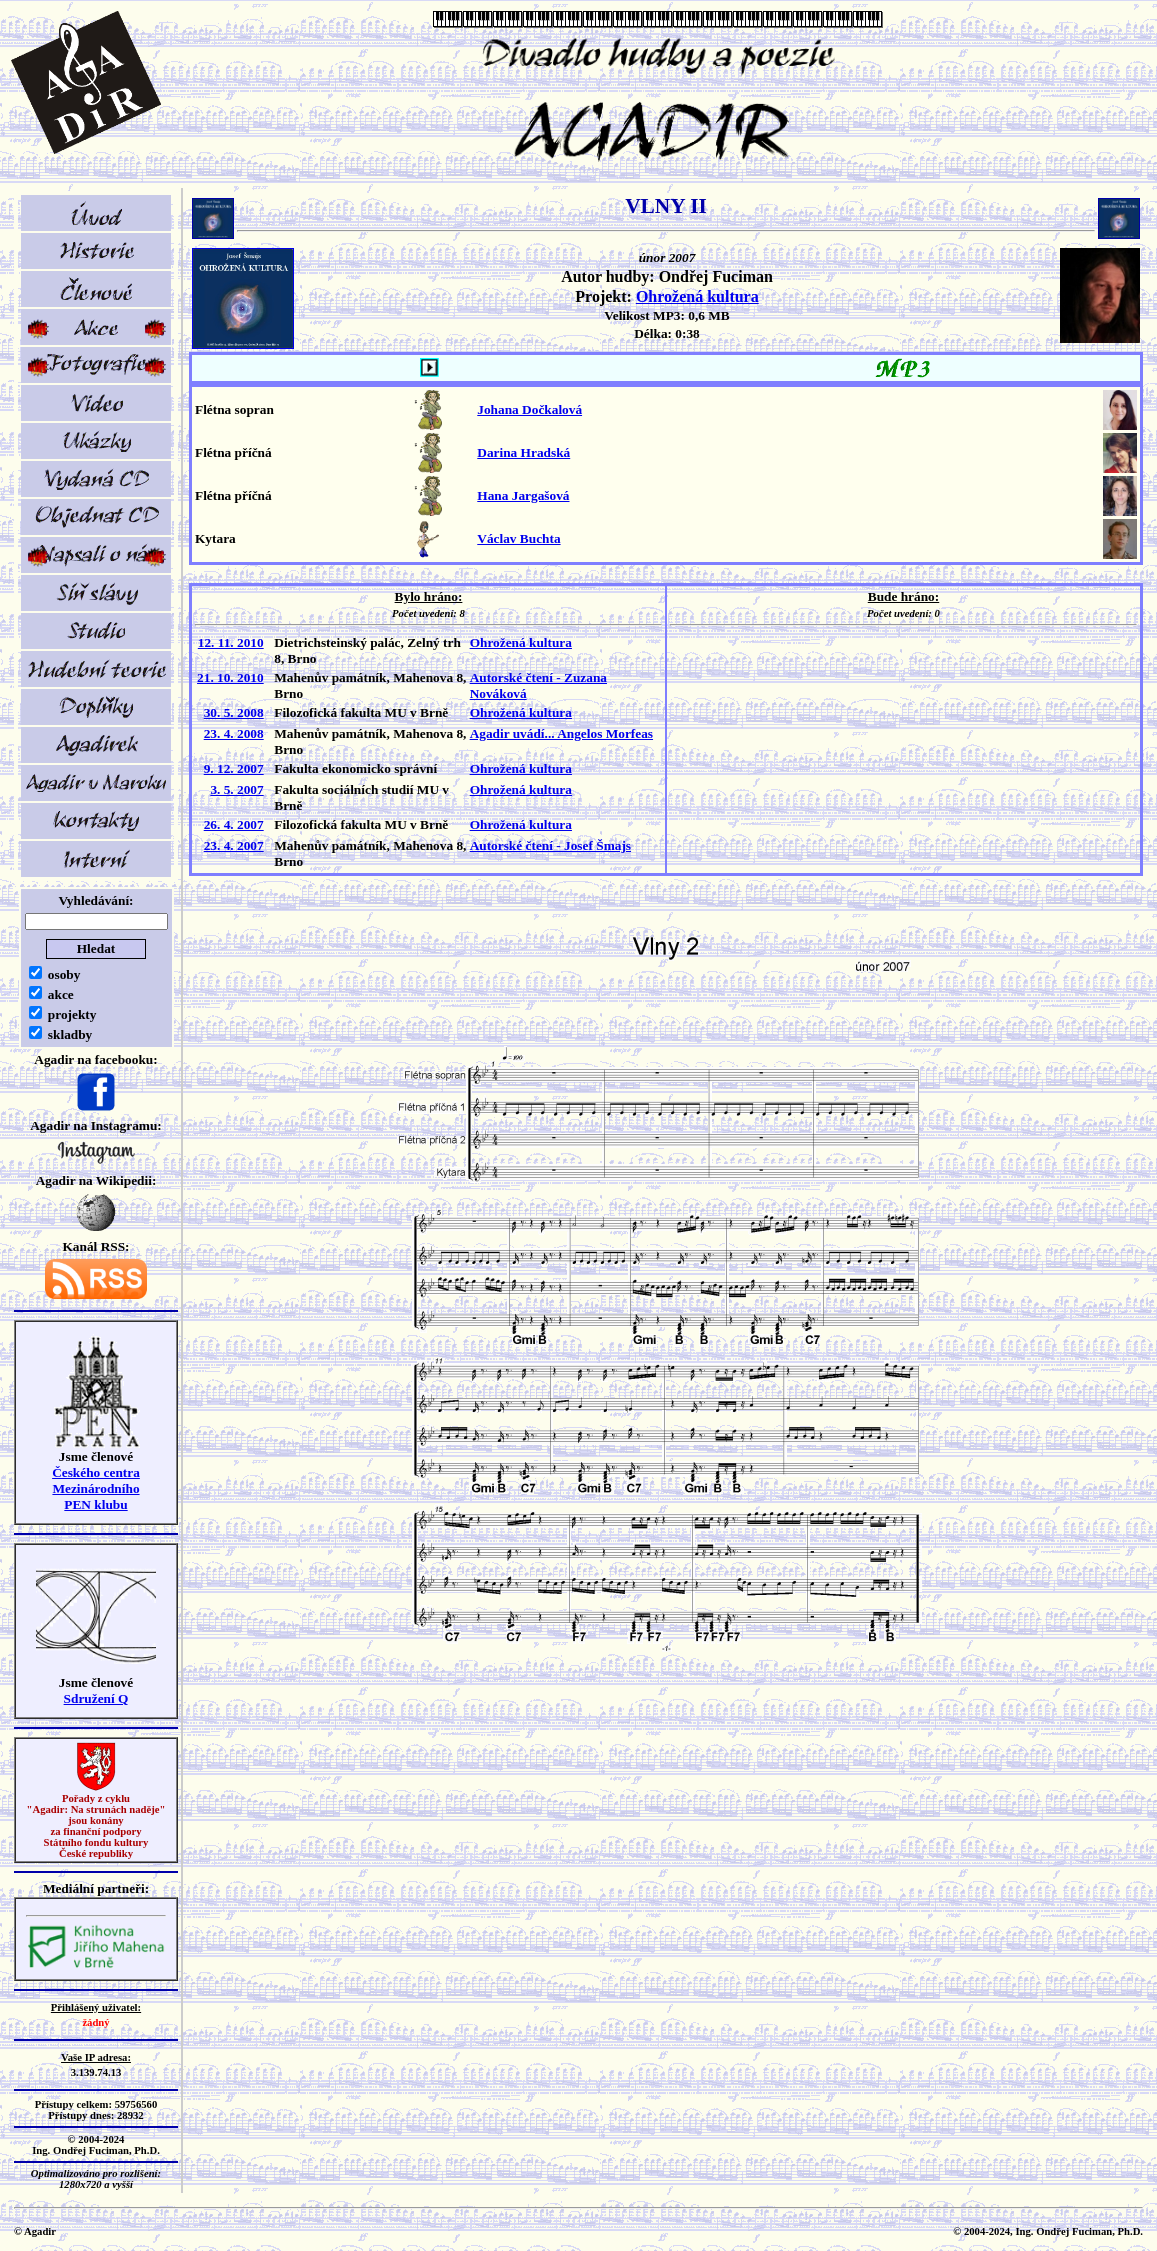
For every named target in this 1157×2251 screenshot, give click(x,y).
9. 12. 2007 (234, 768)
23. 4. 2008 (234, 733)
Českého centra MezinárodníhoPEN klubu (96, 1488)
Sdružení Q (96, 1698)
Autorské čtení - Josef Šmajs (550, 845)
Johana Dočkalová (529, 409)
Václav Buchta (518, 538)
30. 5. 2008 (234, 712)
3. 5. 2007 (236, 789)
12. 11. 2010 (231, 642)
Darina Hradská (523, 452)
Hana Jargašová (523, 495)
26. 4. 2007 (234, 824)
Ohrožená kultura (697, 296)
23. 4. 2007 (234, 845)
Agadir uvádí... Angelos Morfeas (561, 733)
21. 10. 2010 (230, 677)
